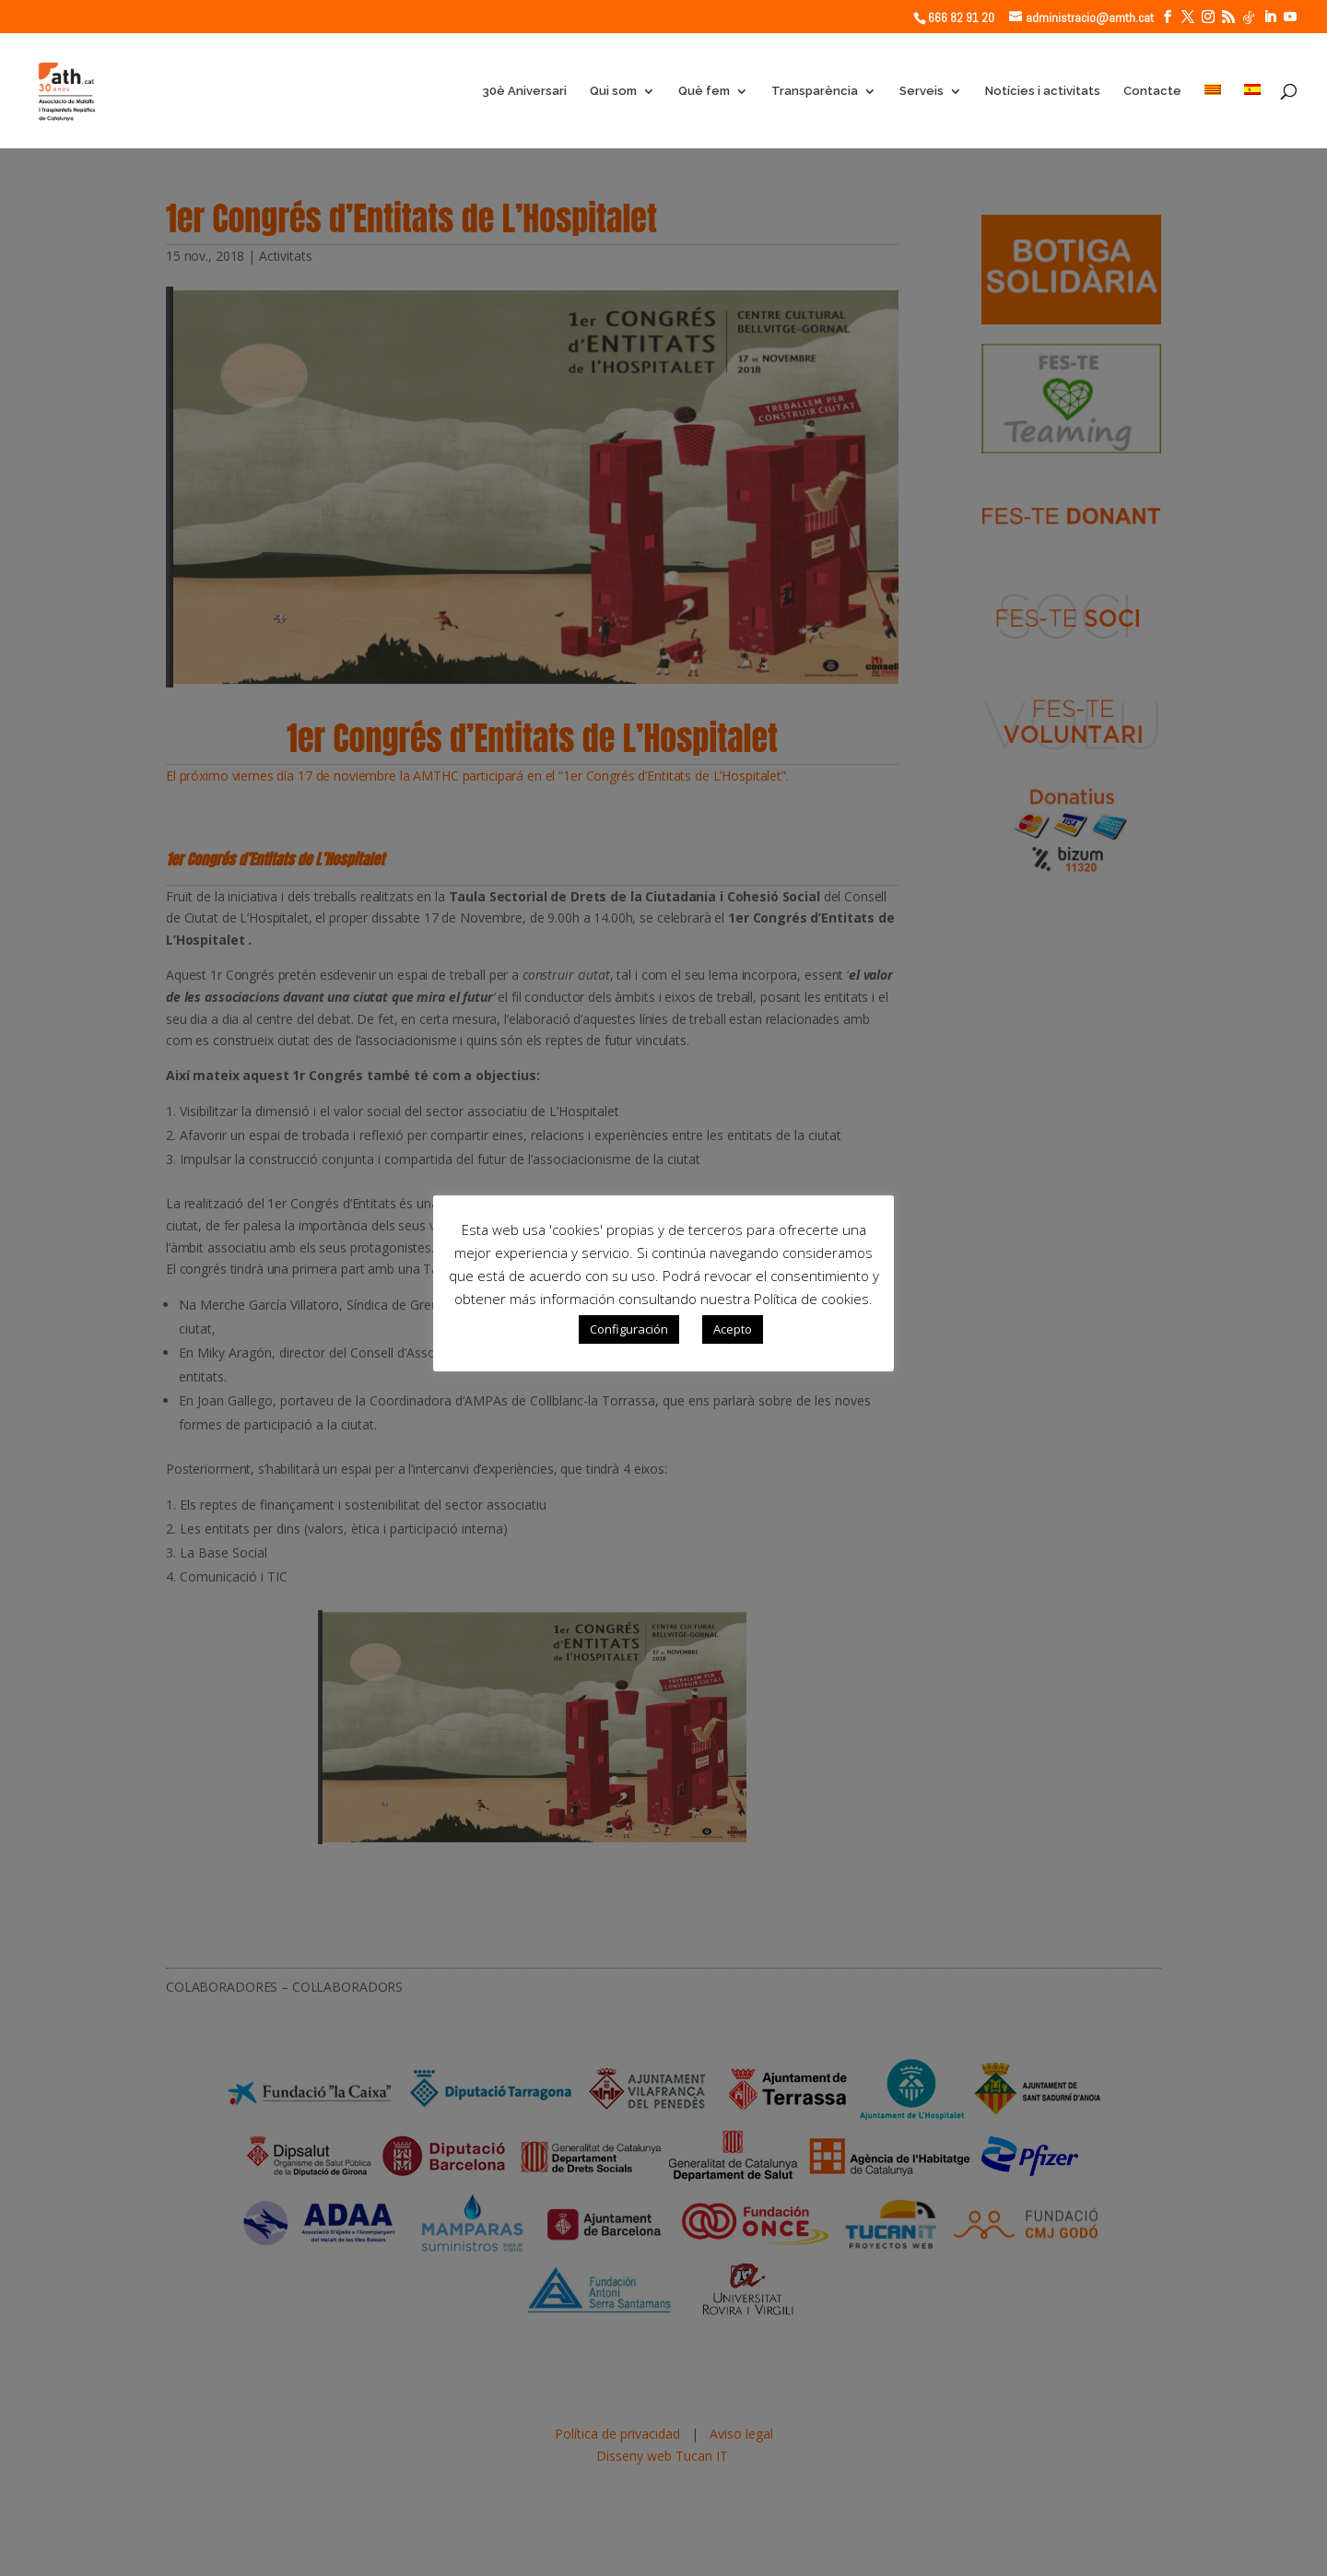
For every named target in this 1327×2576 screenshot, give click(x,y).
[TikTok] (1248, 17)
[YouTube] (1290, 17)
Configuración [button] (629, 1329)
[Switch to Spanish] (1252, 116)
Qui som (613, 91)
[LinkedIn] (1269, 17)
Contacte (1152, 91)
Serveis (921, 91)
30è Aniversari (524, 91)
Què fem (704, 91)
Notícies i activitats (1042, 91)
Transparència (814, 91)
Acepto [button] (732, 1329)
